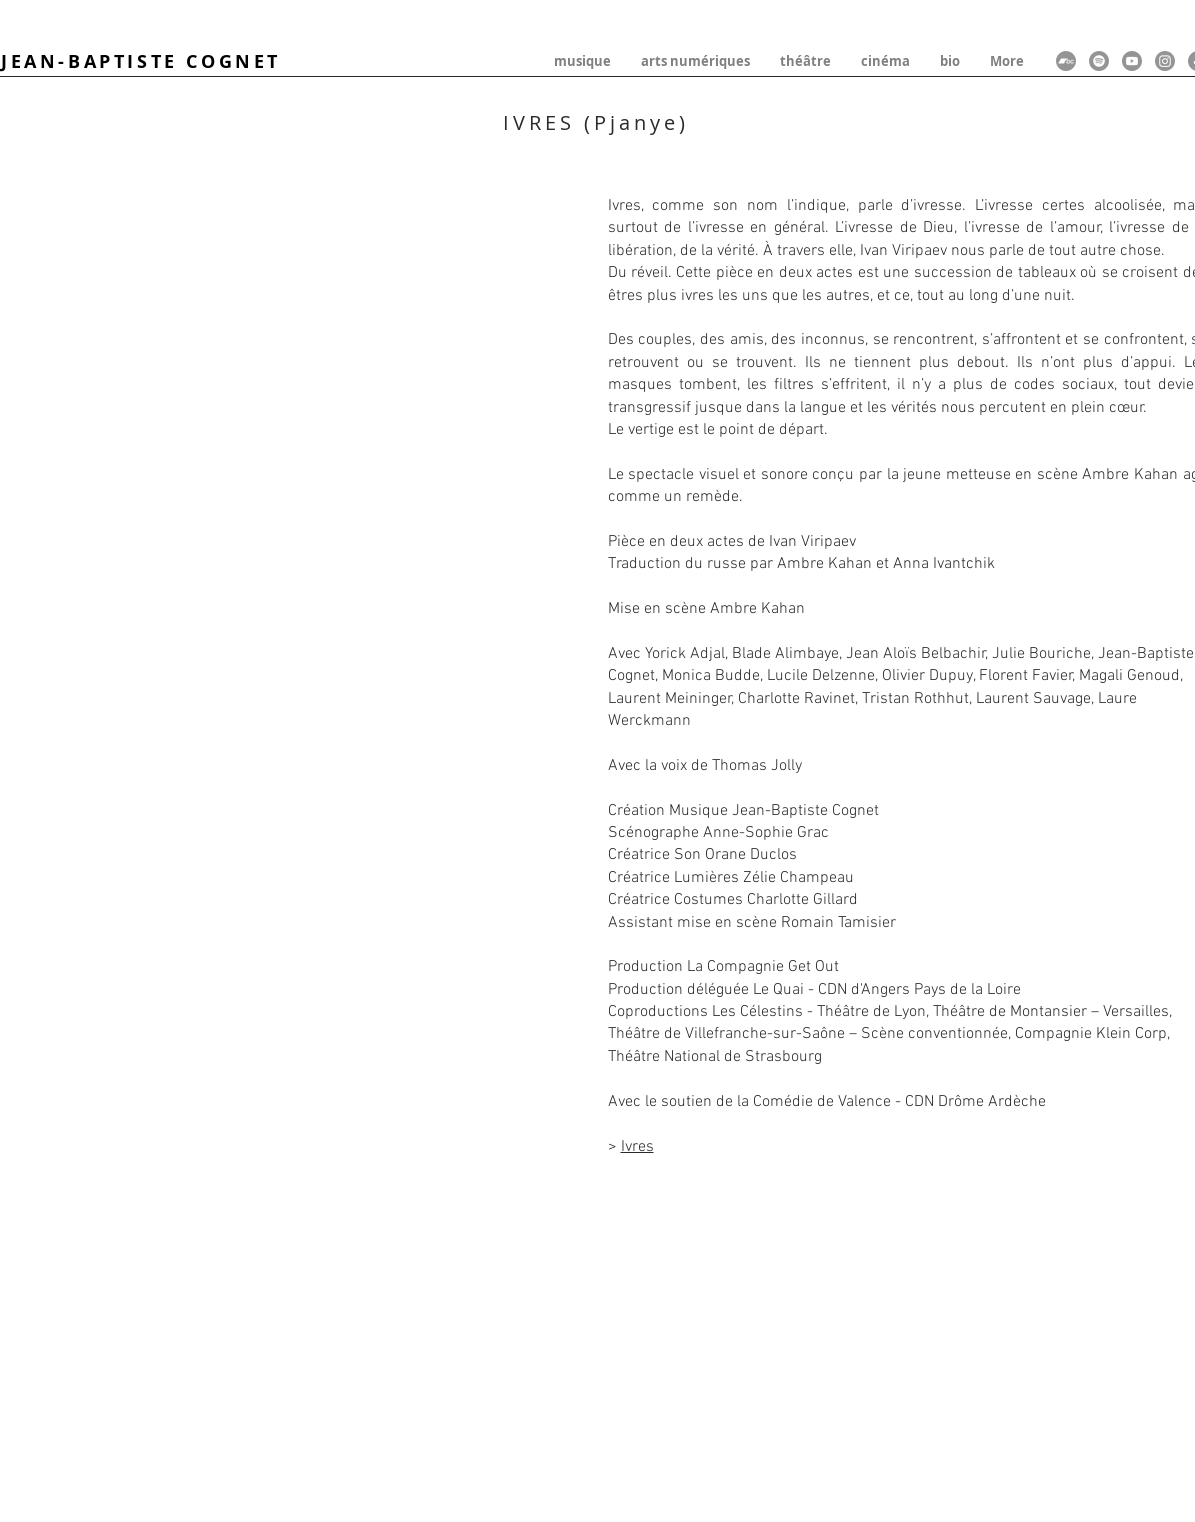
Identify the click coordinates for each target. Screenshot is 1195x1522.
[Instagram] (1165, 61)
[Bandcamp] (1066, 61)
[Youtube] (1132, 61)
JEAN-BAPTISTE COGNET (141, 61)
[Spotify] (1099, 61)
